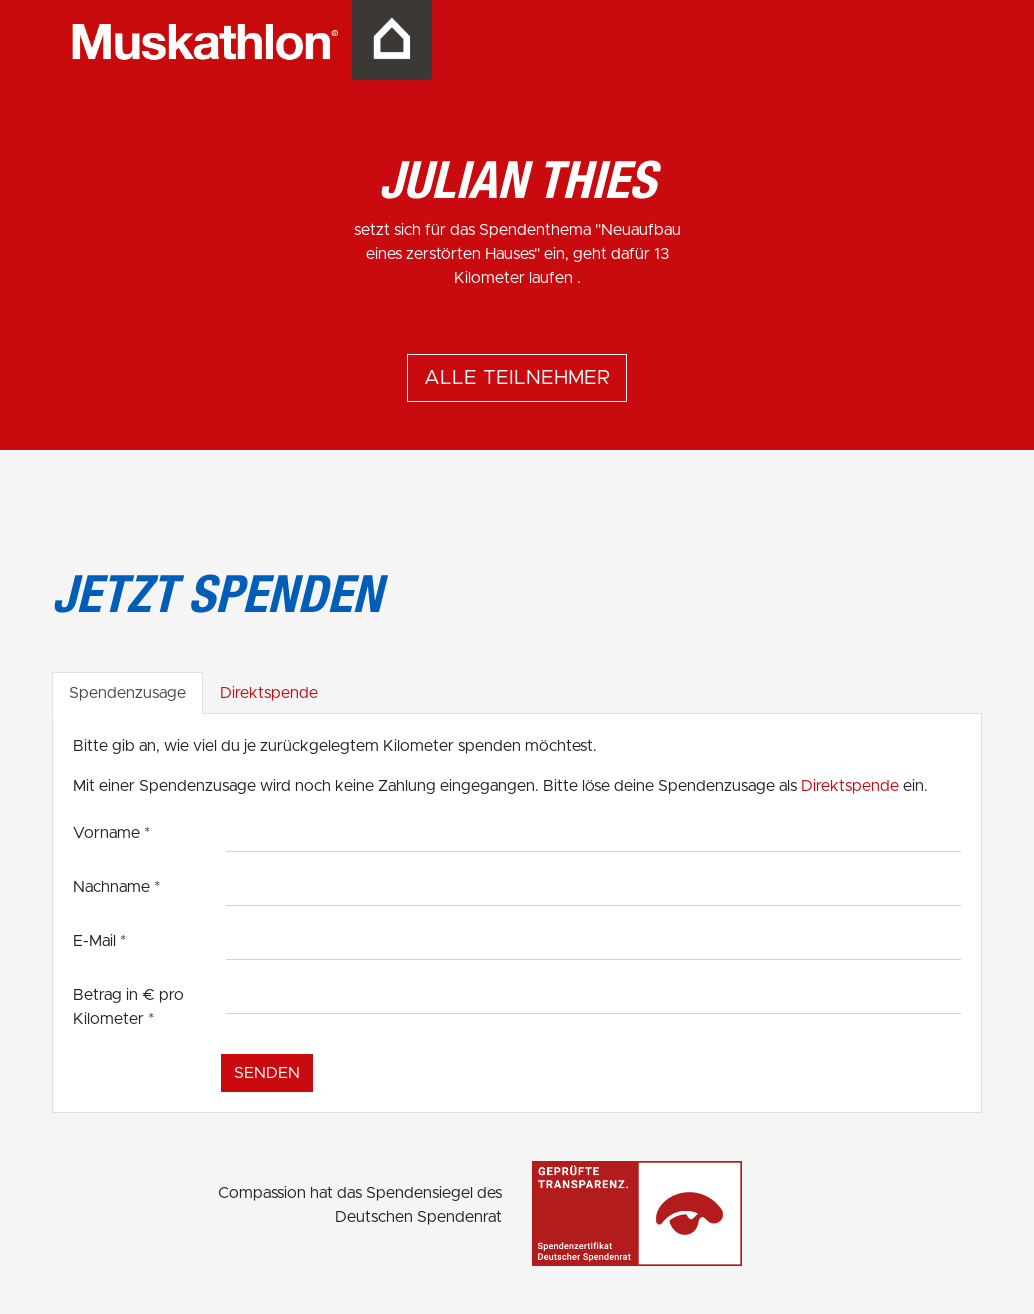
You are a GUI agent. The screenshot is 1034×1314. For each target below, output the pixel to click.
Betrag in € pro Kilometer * (128, 1007)
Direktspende (269, 693)
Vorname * (111, 833)
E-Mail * (99, 941)
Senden (267, 1073)
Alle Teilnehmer (517, 378)
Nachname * (116, 887)
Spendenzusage (127, 693)
